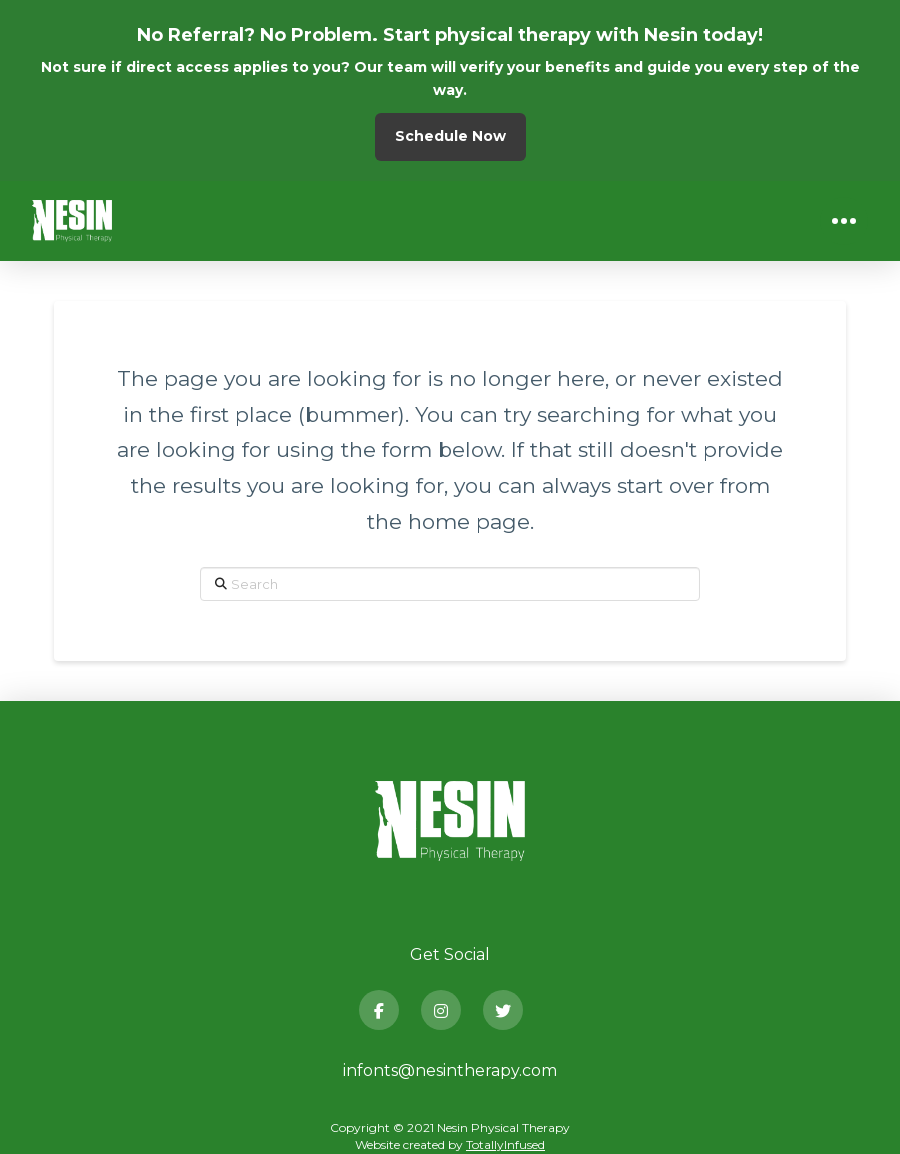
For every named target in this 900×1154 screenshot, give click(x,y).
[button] (844, 221)
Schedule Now (450, 136)
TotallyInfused (505, 1144)
